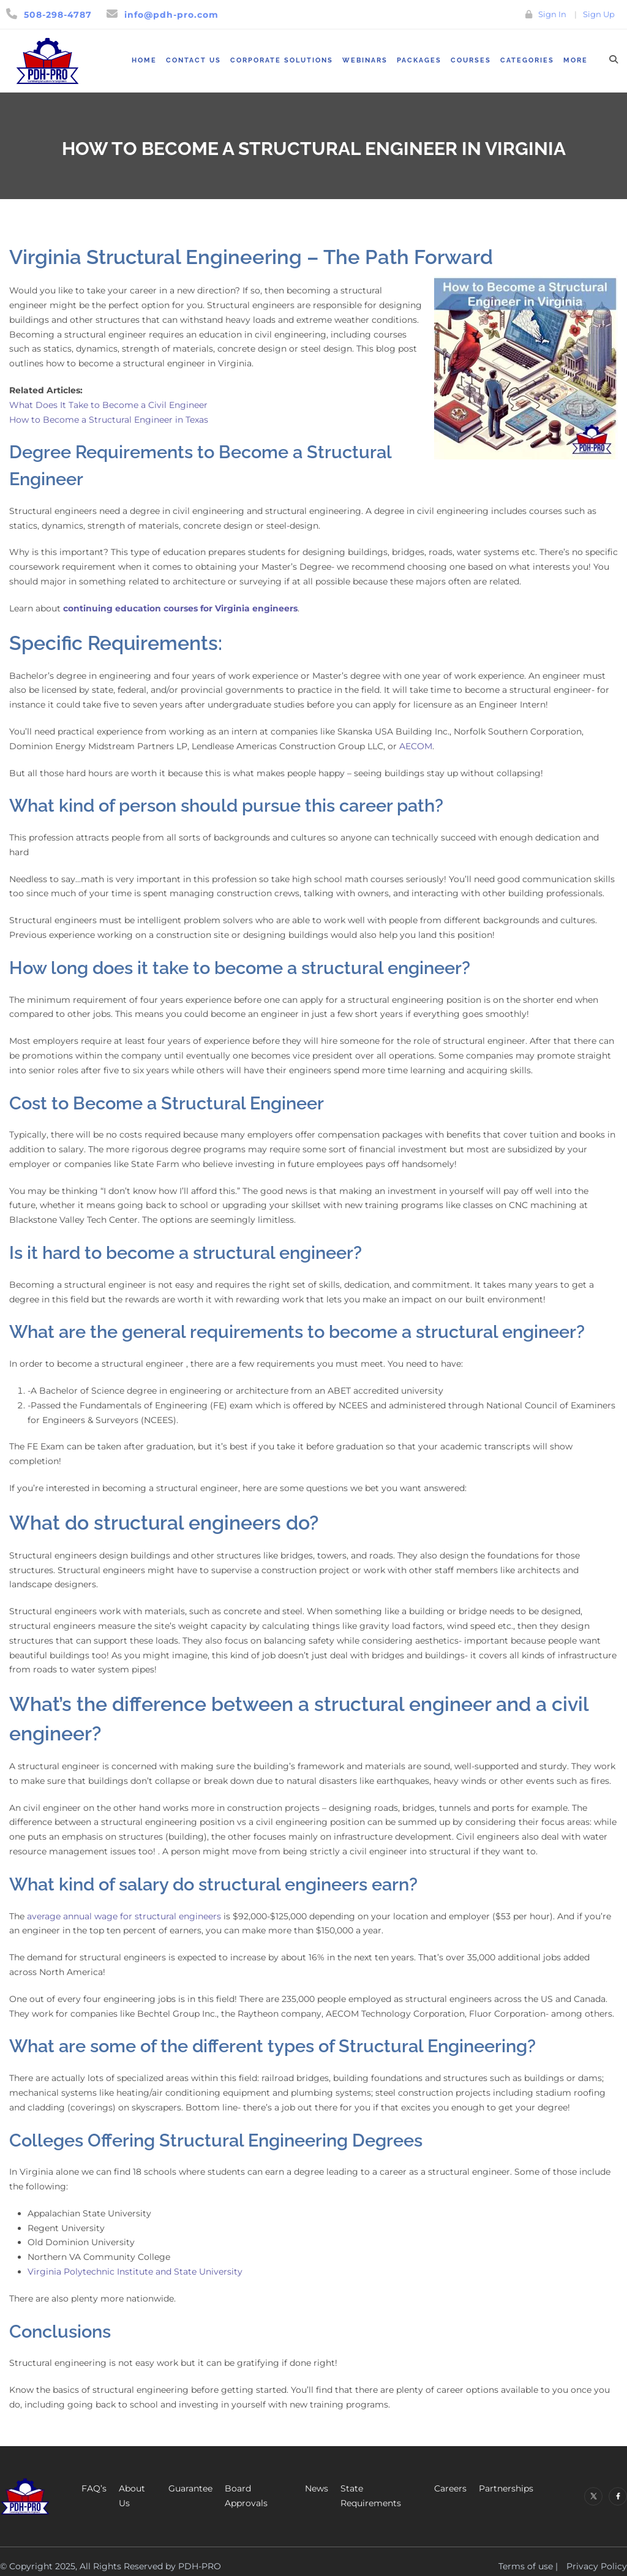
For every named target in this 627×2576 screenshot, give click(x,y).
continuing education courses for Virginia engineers (180, 608)
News (316, 2488)
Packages (419, 60)
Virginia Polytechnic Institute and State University (135, 2271)
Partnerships (506, 2488)
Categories (527, 60)
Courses (471, 60)
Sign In (552, 14)
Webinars (365, 60)
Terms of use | (528, 2566)
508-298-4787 (58, 14)
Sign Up (599, 14)
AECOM (415, 746)
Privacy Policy (596, 2566)
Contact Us (193, 60)
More (575, 60)
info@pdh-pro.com (171, 14)
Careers (450, 2488)
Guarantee (190, 2488)
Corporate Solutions (281, 60)
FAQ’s (94, 2488)
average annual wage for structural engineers (124, 1916)
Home (144, 60)
